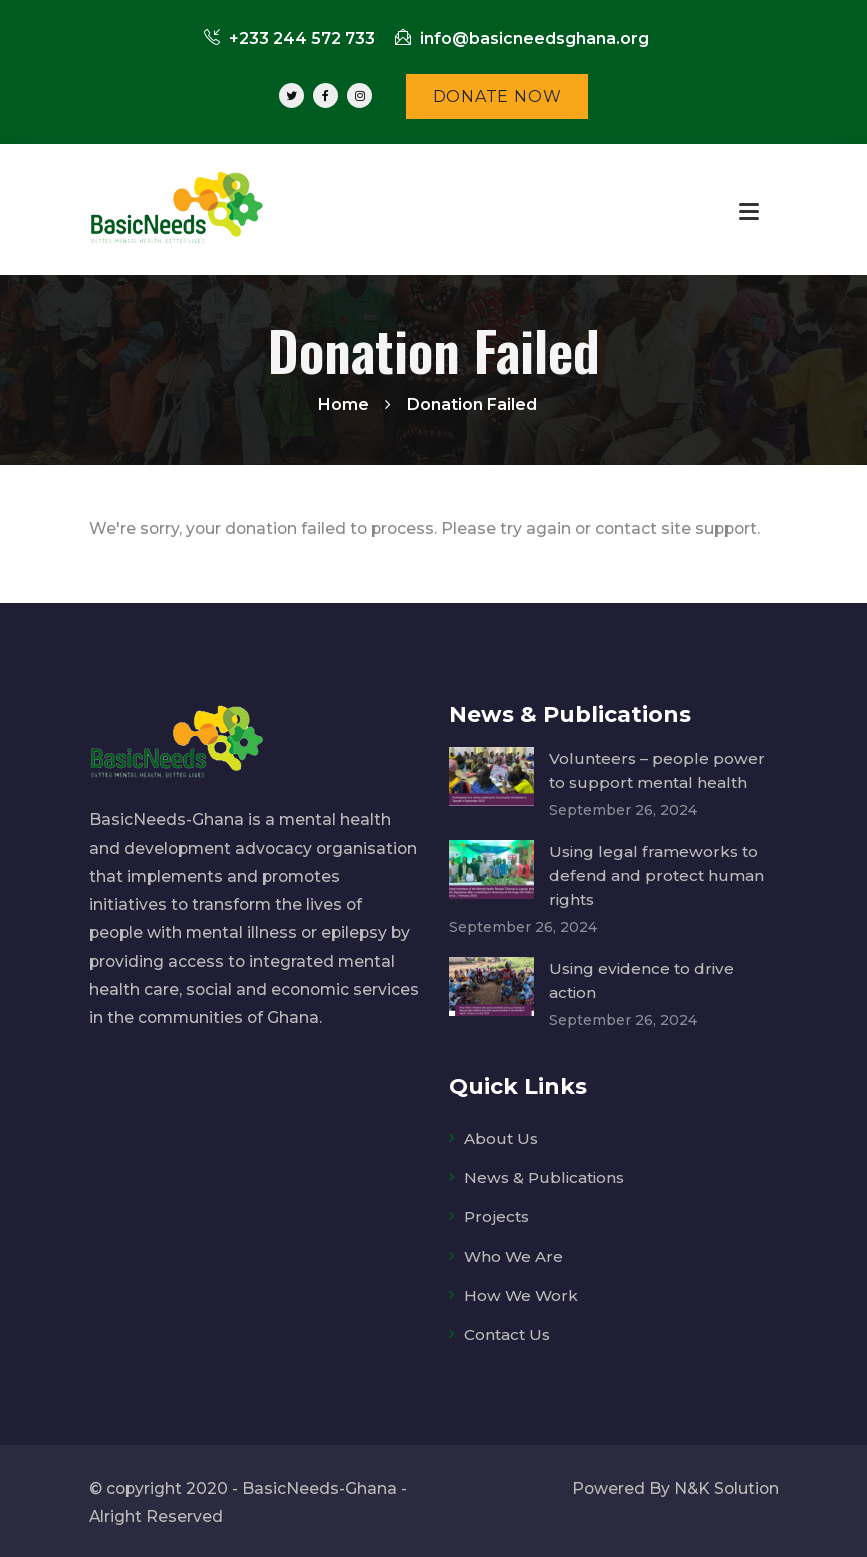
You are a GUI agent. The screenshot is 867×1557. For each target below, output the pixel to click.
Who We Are (514, 1252)
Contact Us (509, 1331)
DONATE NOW (497, 96)
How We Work (521, 1292)
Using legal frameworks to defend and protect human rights (657, 874)
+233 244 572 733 (289, 38)
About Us (501, 1135)
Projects (497, 1213)
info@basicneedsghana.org (522, 38)
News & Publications (546, 1174)
